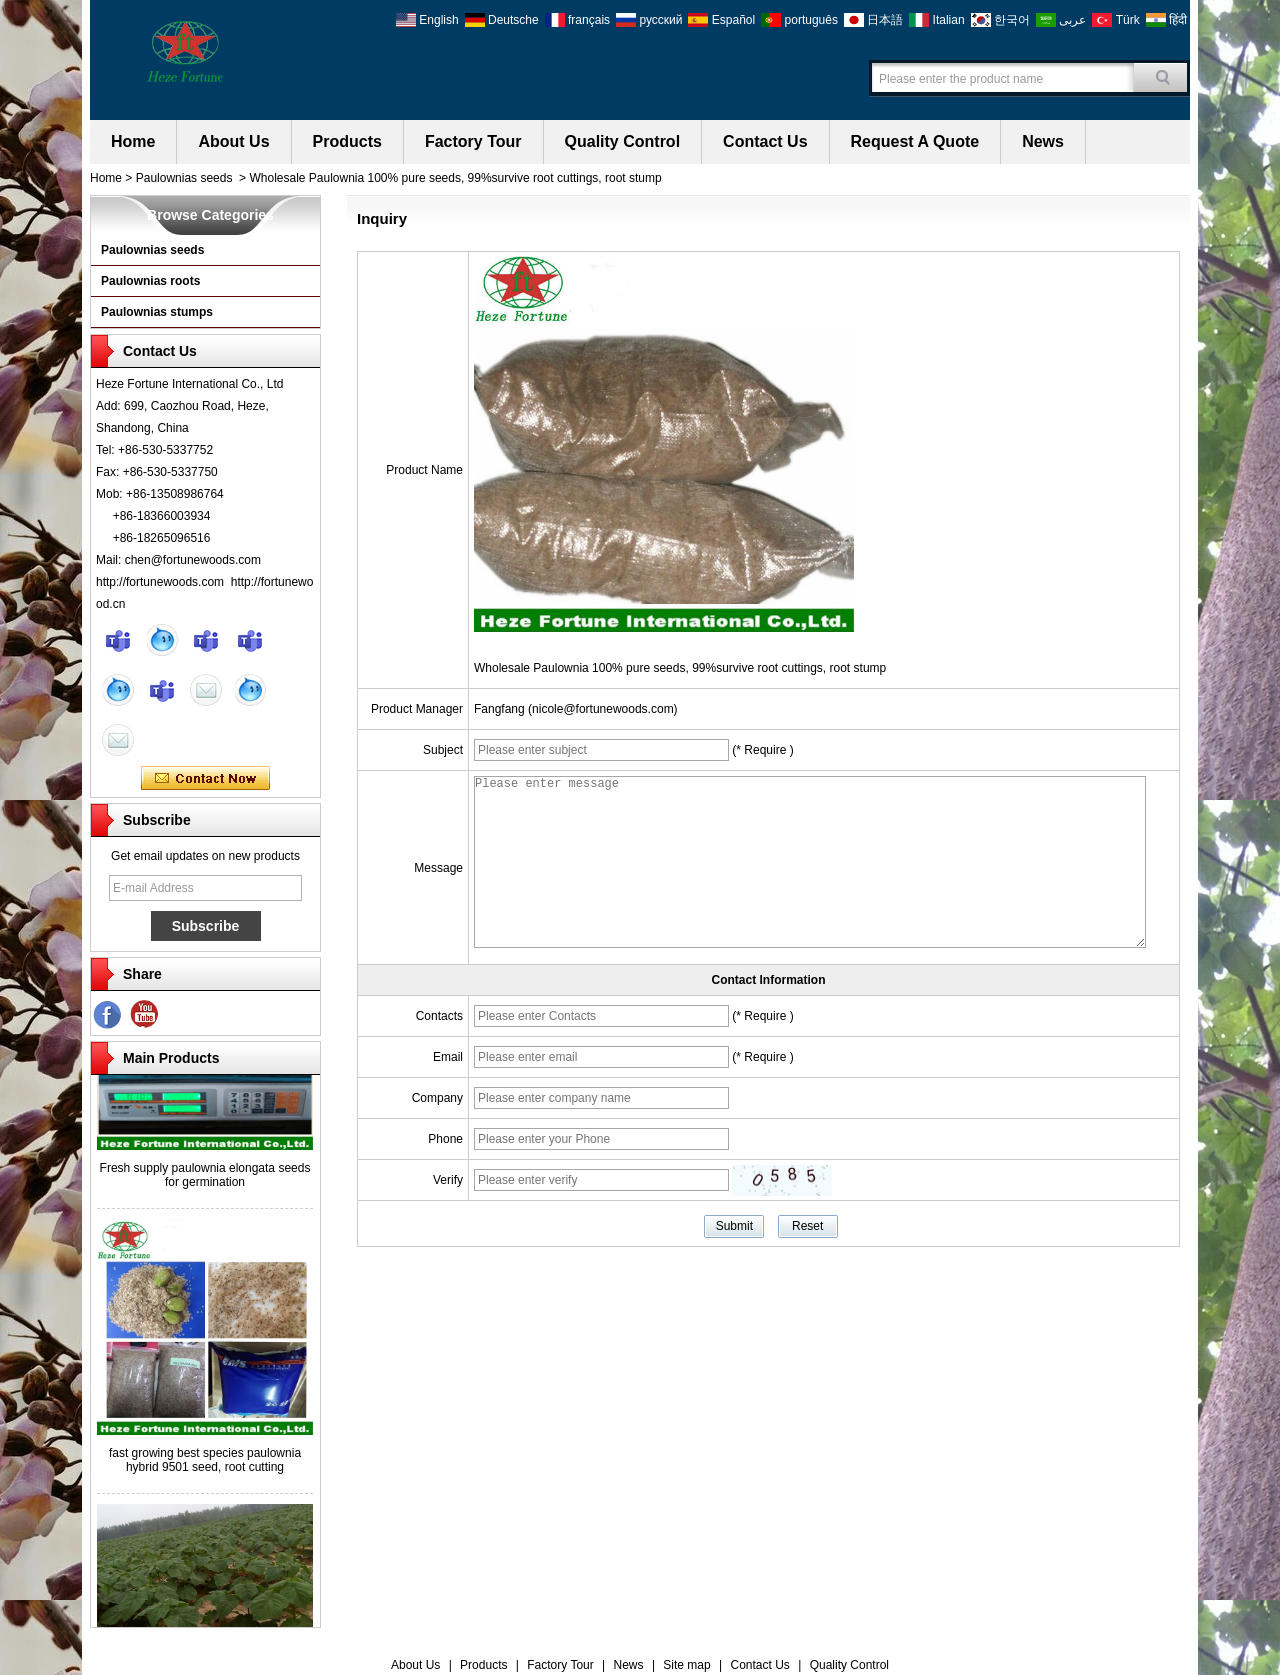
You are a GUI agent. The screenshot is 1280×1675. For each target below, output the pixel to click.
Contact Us (765, 141)
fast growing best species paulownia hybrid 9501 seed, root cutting (205, 1469)
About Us (233, 141)
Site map (686, 1665)
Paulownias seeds (184, 178)
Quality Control (623, 141)
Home (133, 141)
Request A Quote (915, 141)
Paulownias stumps (157, 312)
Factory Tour (473, 141)
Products (347, 141)
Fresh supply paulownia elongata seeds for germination (205, 1184)
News (1043, 141)
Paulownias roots (150, 281)
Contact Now (205, 779)
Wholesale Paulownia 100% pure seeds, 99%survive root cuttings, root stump (680, 668)
